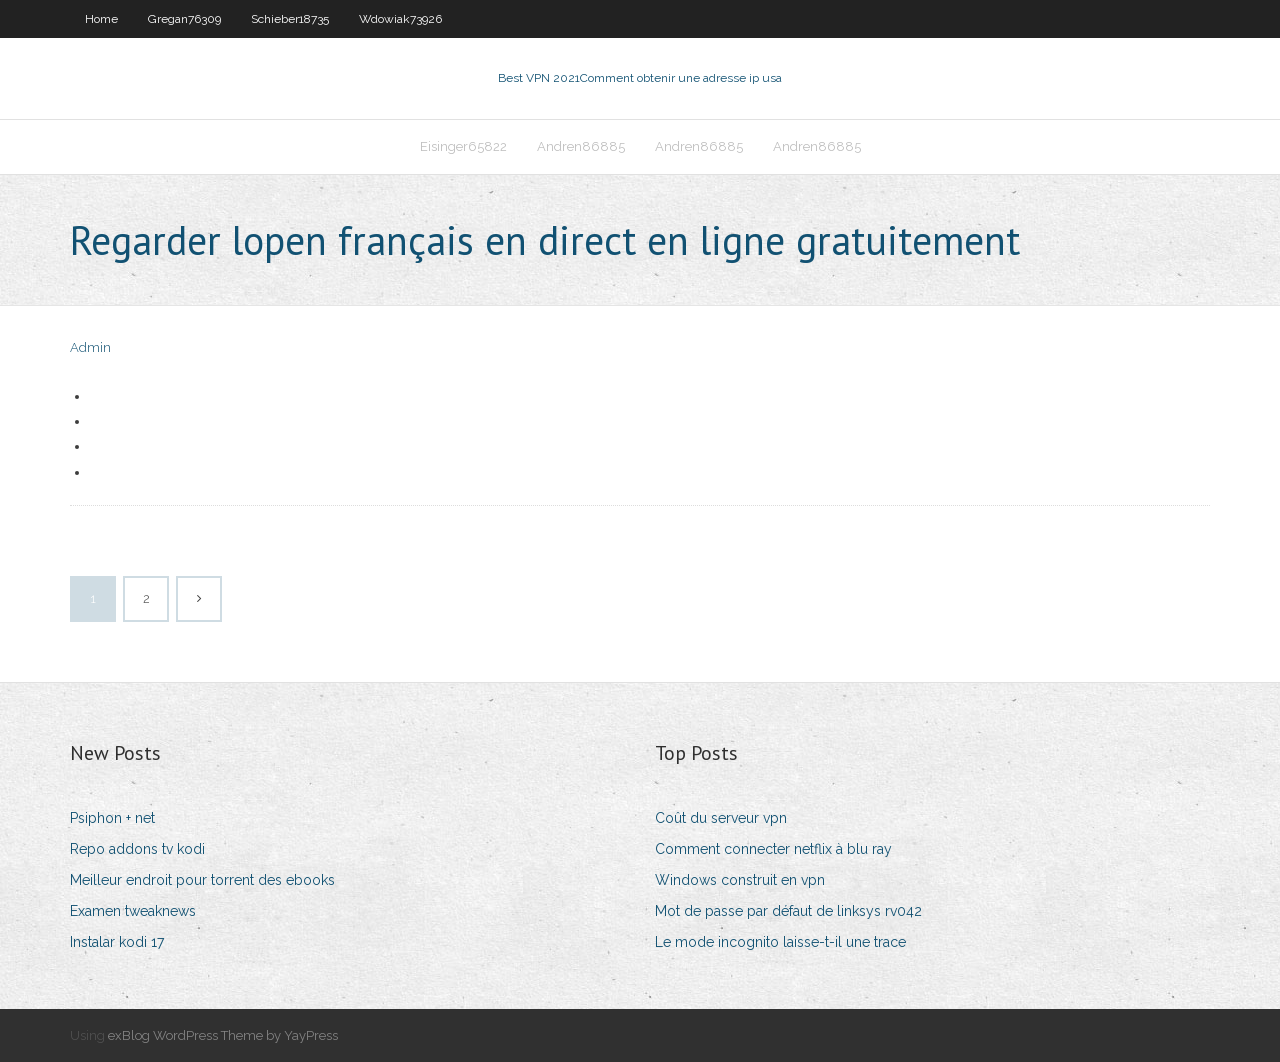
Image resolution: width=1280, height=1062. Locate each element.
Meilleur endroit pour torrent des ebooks (202, 880)
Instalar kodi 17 (117, 942)
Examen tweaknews (133, 911)
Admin (90, 347)
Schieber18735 (290, 19)
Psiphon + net (112, 818)
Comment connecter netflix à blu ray (773, 849)
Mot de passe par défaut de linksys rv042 (788, 911)
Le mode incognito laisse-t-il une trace (780, 942)
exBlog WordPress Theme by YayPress (223, 1035)
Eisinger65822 (463, 146)
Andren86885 (581, 146)
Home (101, 19)
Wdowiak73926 (400, 19)
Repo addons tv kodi (137, 849)
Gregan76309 (184, 19)
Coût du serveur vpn (721, 818)
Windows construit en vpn (740, 880)
